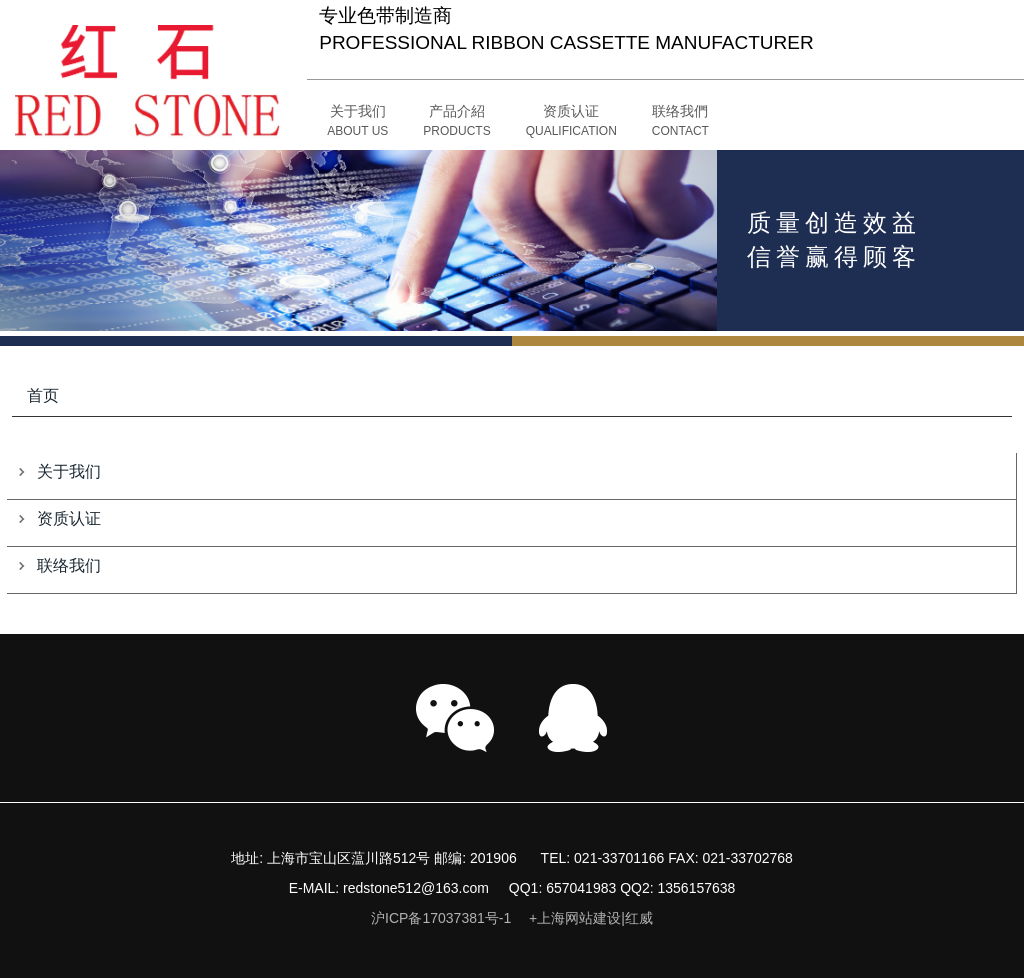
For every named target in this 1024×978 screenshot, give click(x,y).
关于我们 (69, 471)
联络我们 (69, 565)
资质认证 (69, 518)
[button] (456, 122)
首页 (43, 395)
